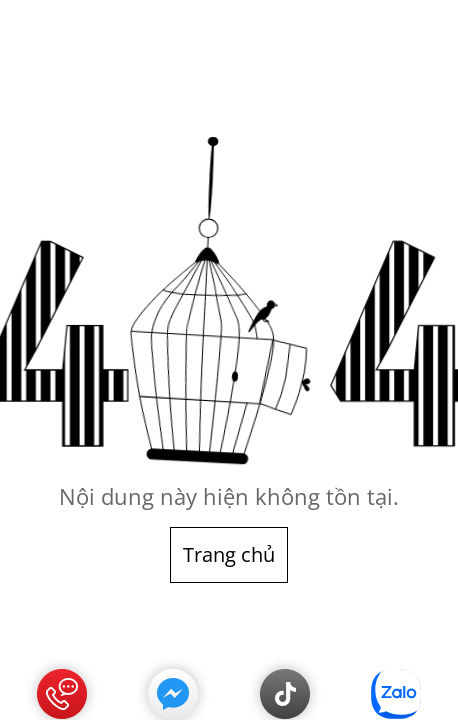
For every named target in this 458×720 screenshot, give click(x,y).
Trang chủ (229, 554)
